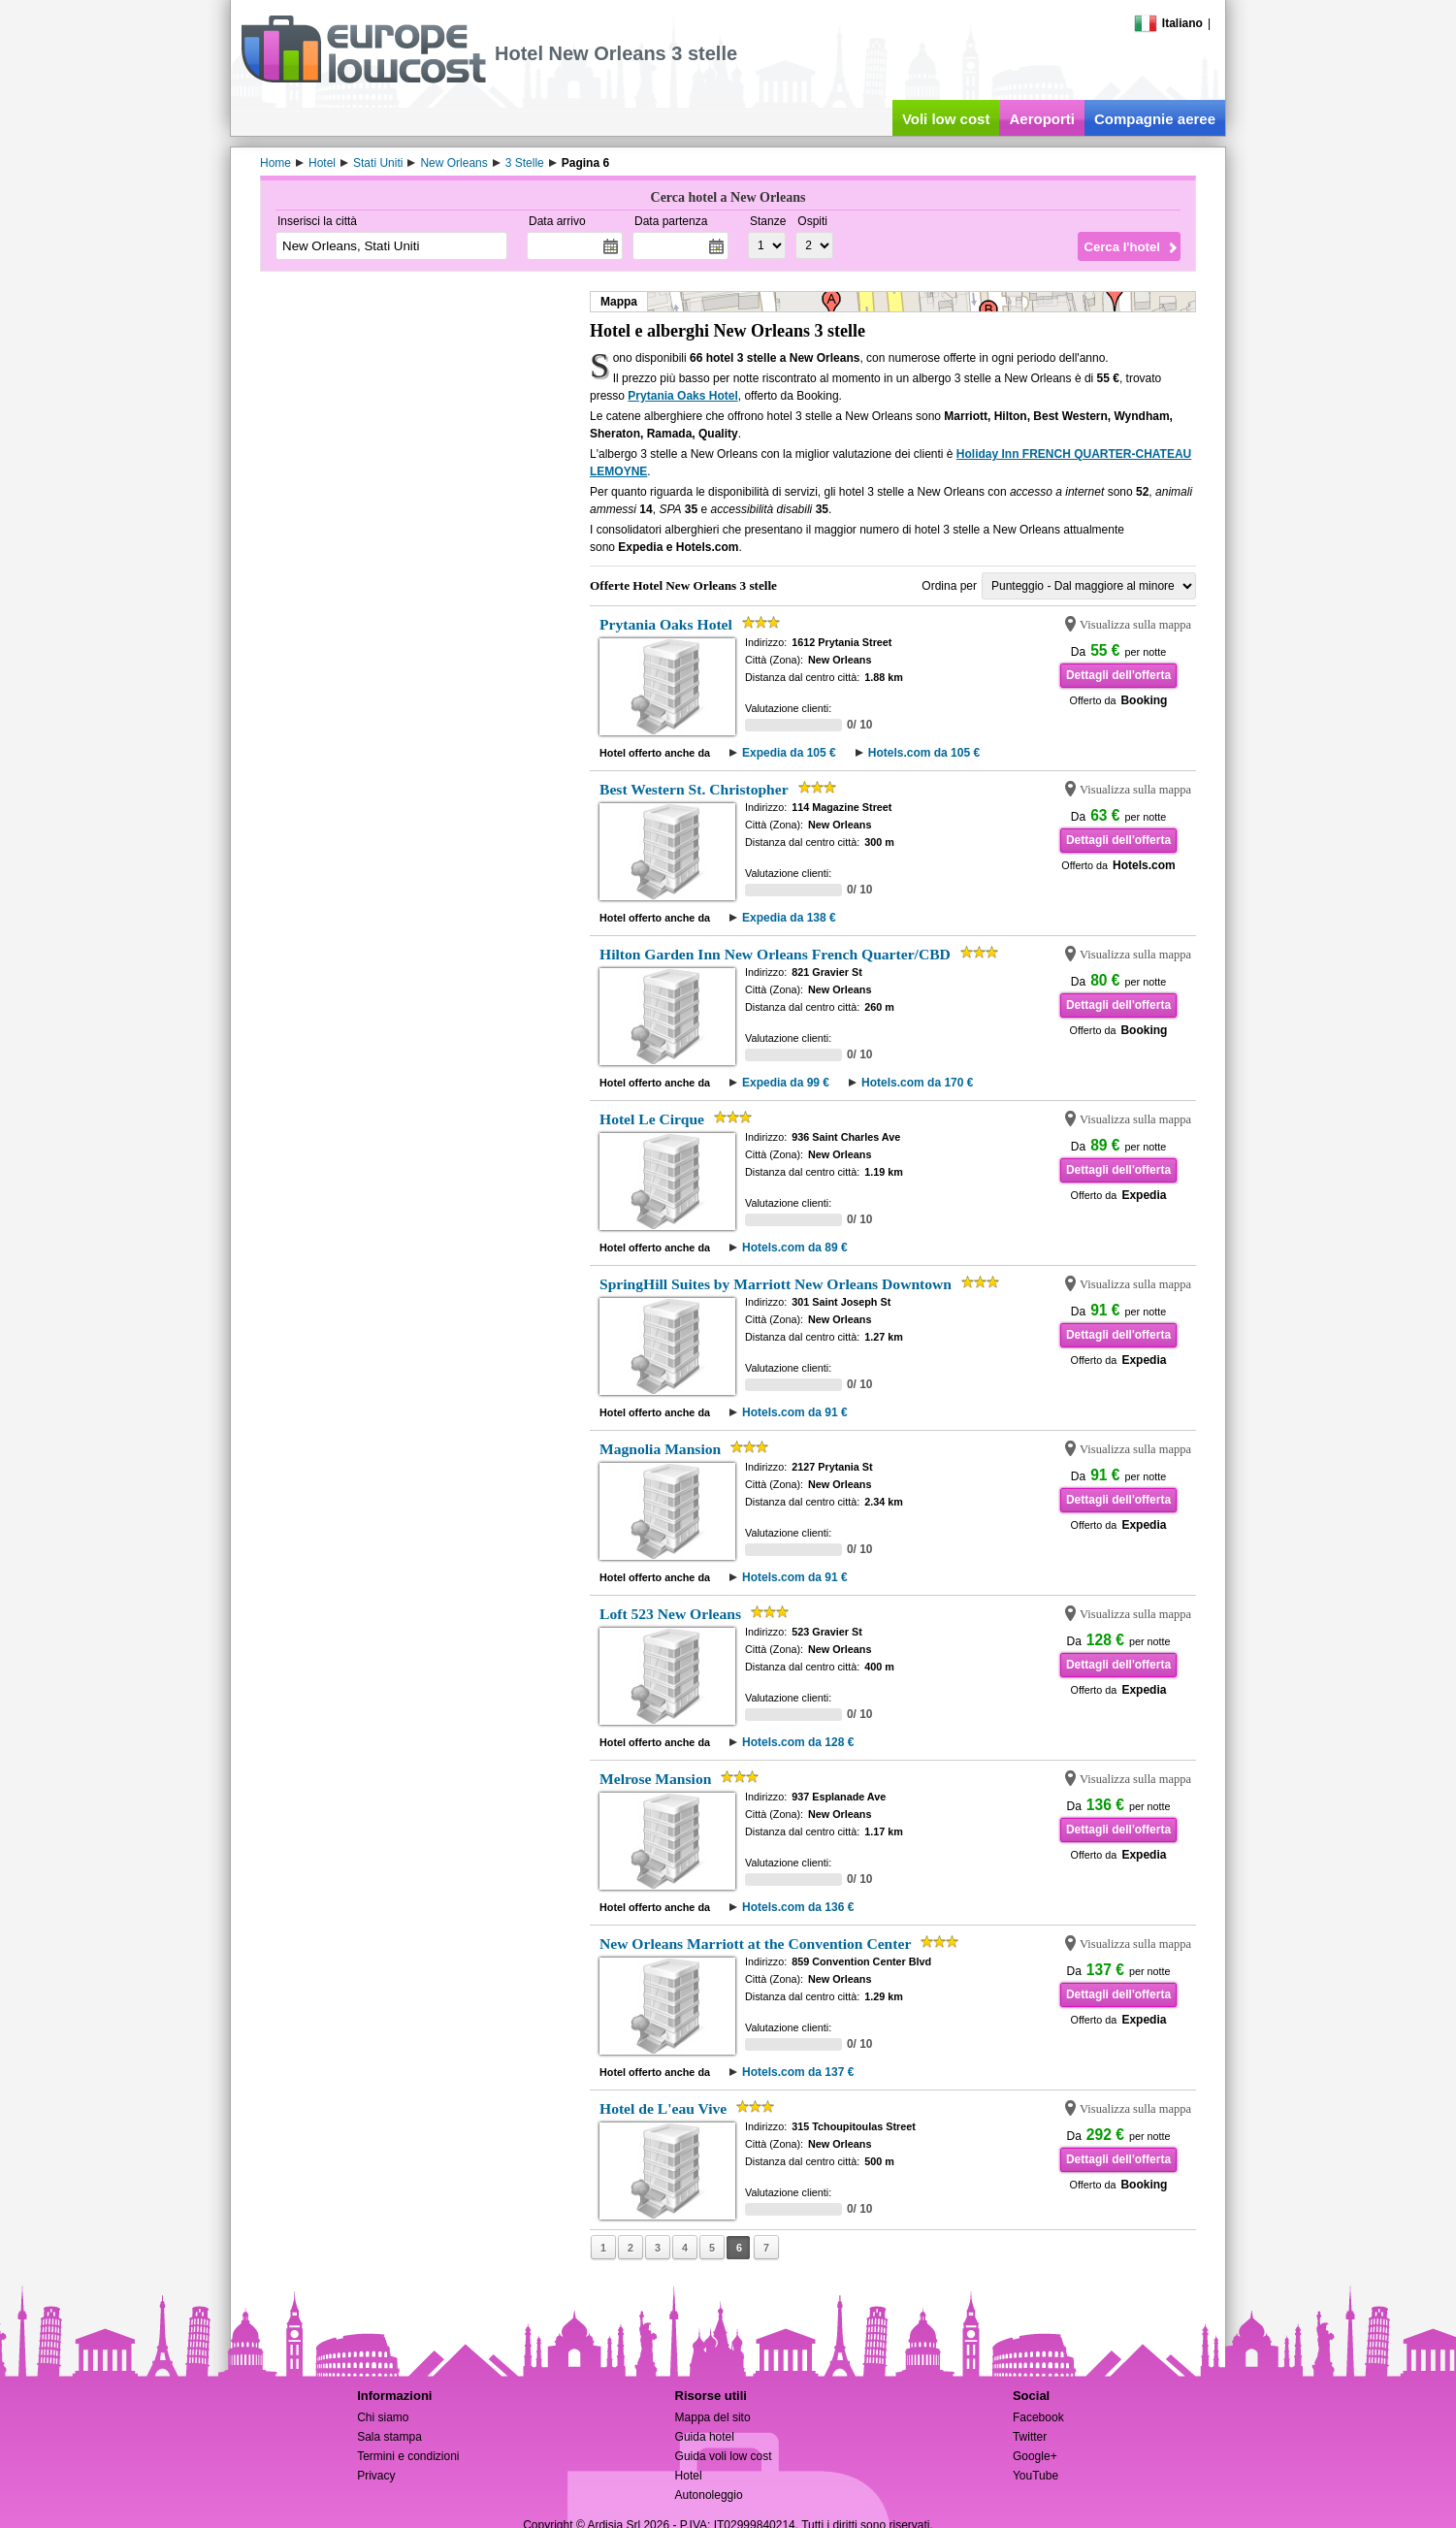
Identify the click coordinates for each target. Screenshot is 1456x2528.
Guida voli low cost (723, 2456)
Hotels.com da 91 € (795, 1412)
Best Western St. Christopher (694, 789)
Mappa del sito (713, 2417)
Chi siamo (382, 2417)
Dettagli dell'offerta (1118, 675)
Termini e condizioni (408, 2456)
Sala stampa (389, 2437)
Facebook (1038, 2417)
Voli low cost (946, 119)
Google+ (1035, 2456)
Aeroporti (1042, 119)
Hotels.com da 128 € (798, 1742)
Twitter (1030, 2437)
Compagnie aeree (1154, 119)
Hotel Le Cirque (651, 1119)
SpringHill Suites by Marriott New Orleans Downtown (775, 1284)
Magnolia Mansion (660, 1449)
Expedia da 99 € (785, 1082)
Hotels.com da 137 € (798, 2072)
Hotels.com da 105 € (924, 753)
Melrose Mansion (655, 1778)
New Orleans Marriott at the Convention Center (755, 1943)
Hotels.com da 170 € (917, 1082)
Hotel (688, 2475)
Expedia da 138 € (789, 917)
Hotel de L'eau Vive (663, 2108)
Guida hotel (704, 2437)
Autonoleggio (709, 2495)
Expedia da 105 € (789, 753)
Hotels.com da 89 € (795, 1247)
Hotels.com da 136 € (798, 1907)
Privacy (376, 2475)
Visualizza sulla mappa (1135, 625)
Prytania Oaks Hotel (682, 396)
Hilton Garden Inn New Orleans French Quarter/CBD (775, 954)
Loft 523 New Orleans (670, 1613)
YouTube (1035, 2475)
